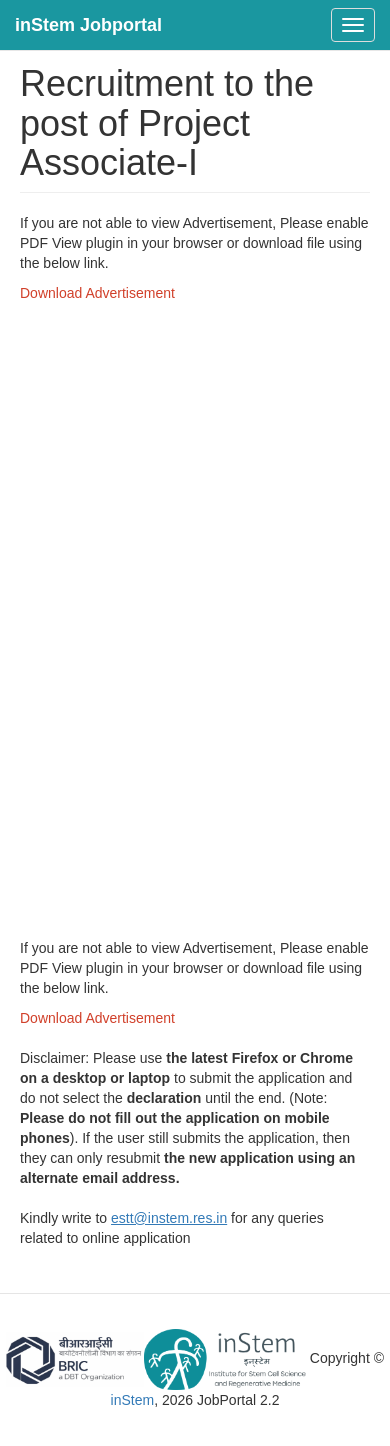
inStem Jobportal (88, 25)
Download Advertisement (97, 293)
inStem (133, 1400)
